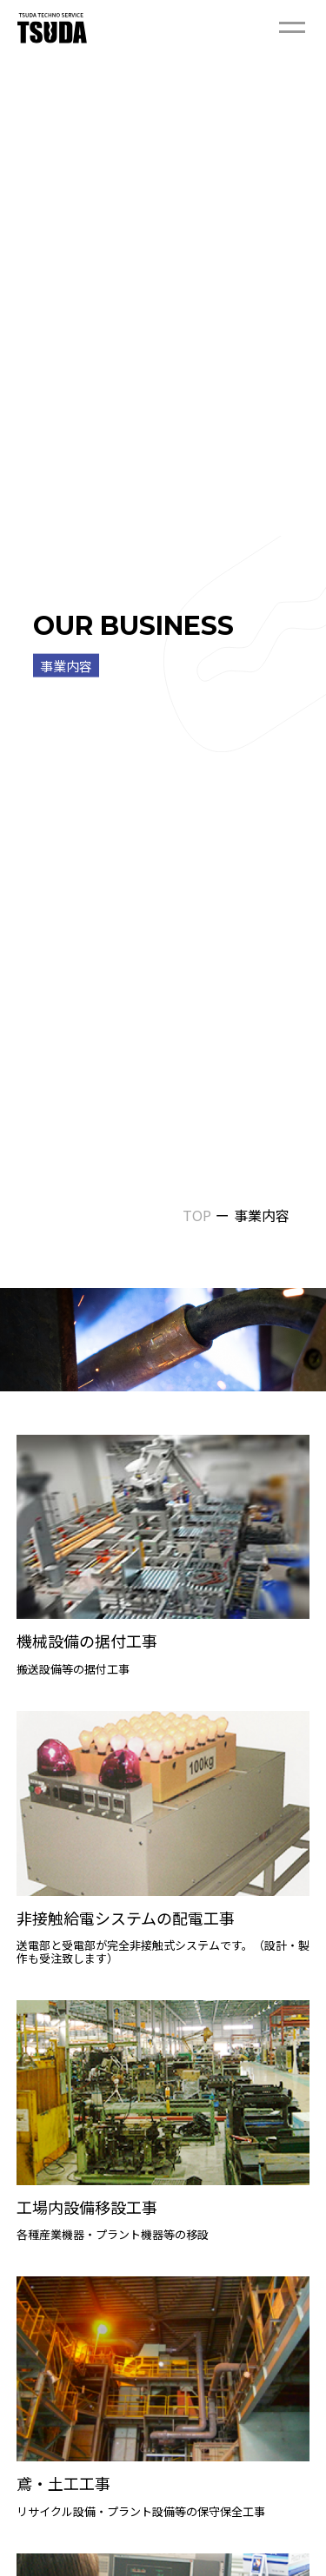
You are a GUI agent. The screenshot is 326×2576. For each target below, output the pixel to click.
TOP (197, 1215)
